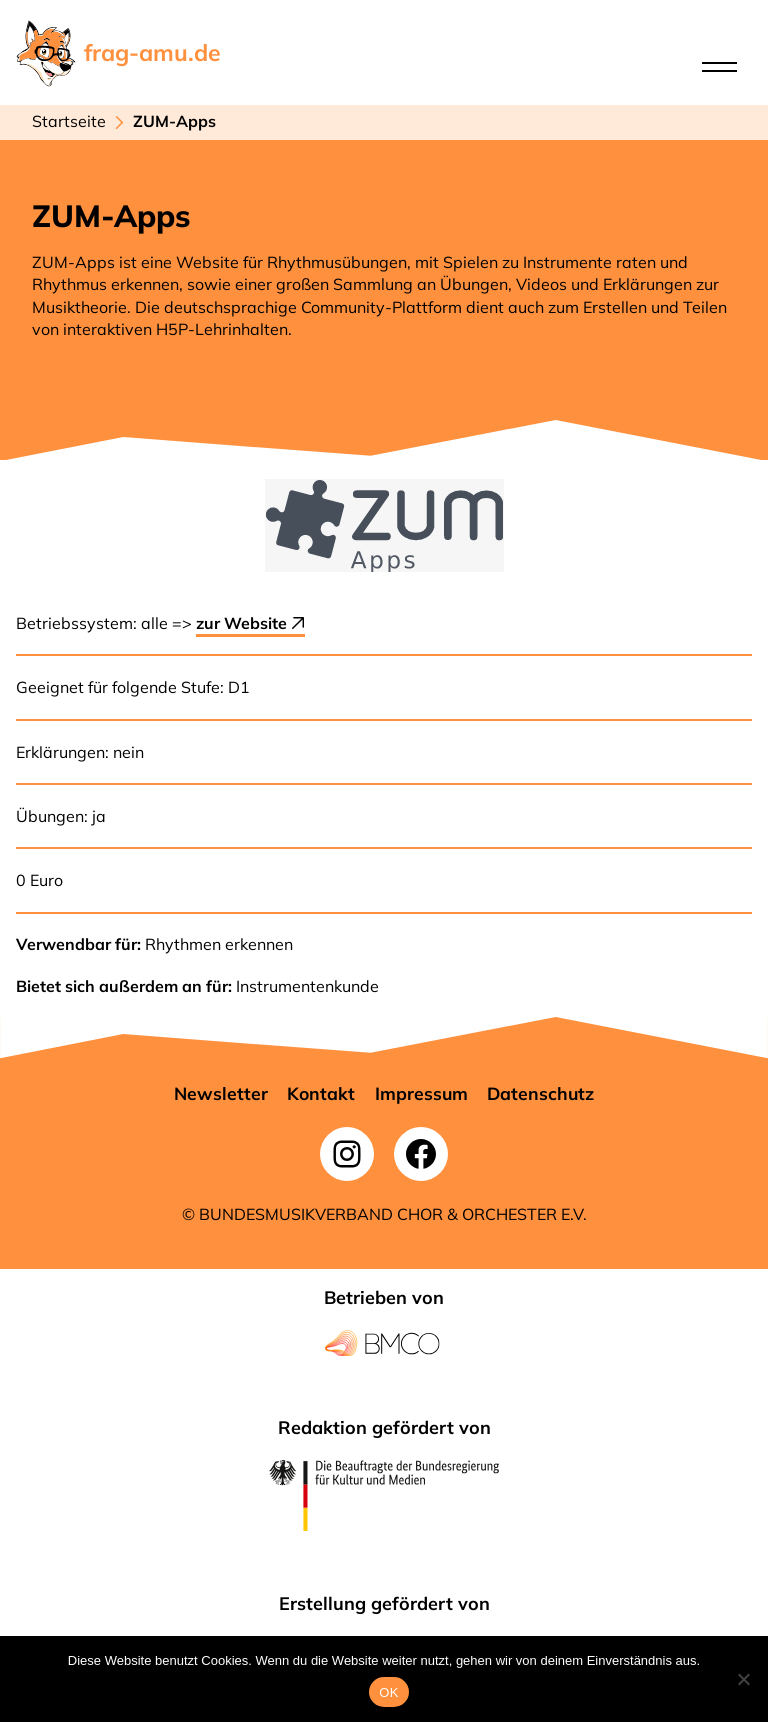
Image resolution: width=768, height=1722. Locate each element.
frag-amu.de (152, 52)
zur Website (250, 623)
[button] (221, 1093)
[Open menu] (719, 67)
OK (388, 1692)
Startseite (69, 121)
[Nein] (743, 1679)
